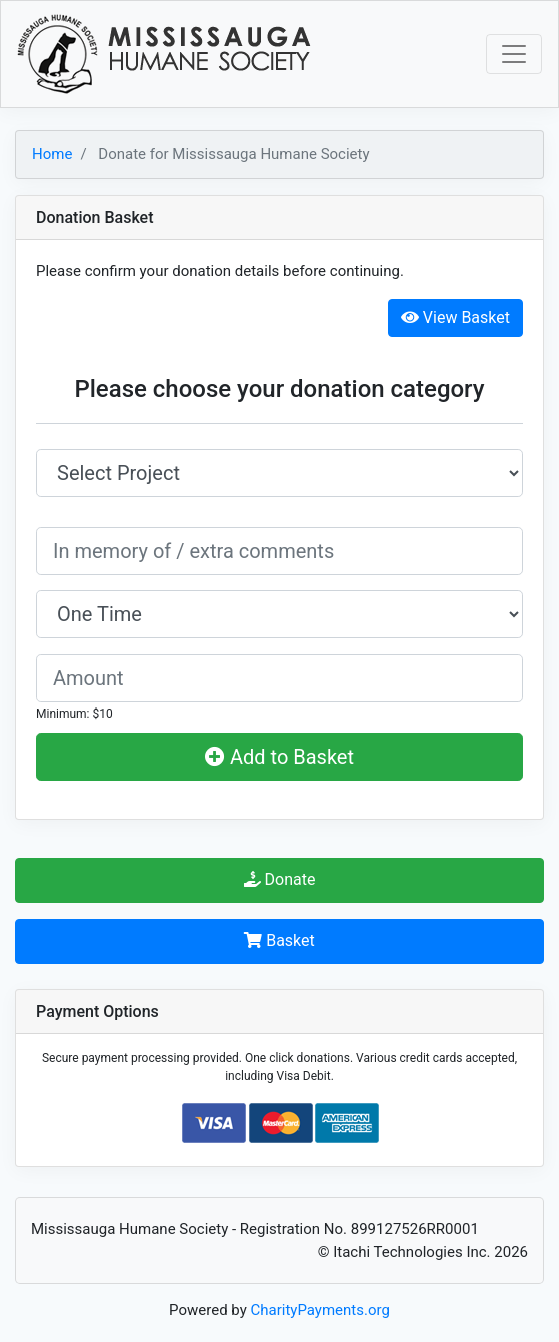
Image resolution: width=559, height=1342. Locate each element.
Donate (280, 879)
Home (52, 154)
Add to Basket (279, 757)
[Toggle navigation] (514, 54)
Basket (279, 940)
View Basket (455, 317)
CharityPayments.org (320, 1310)
